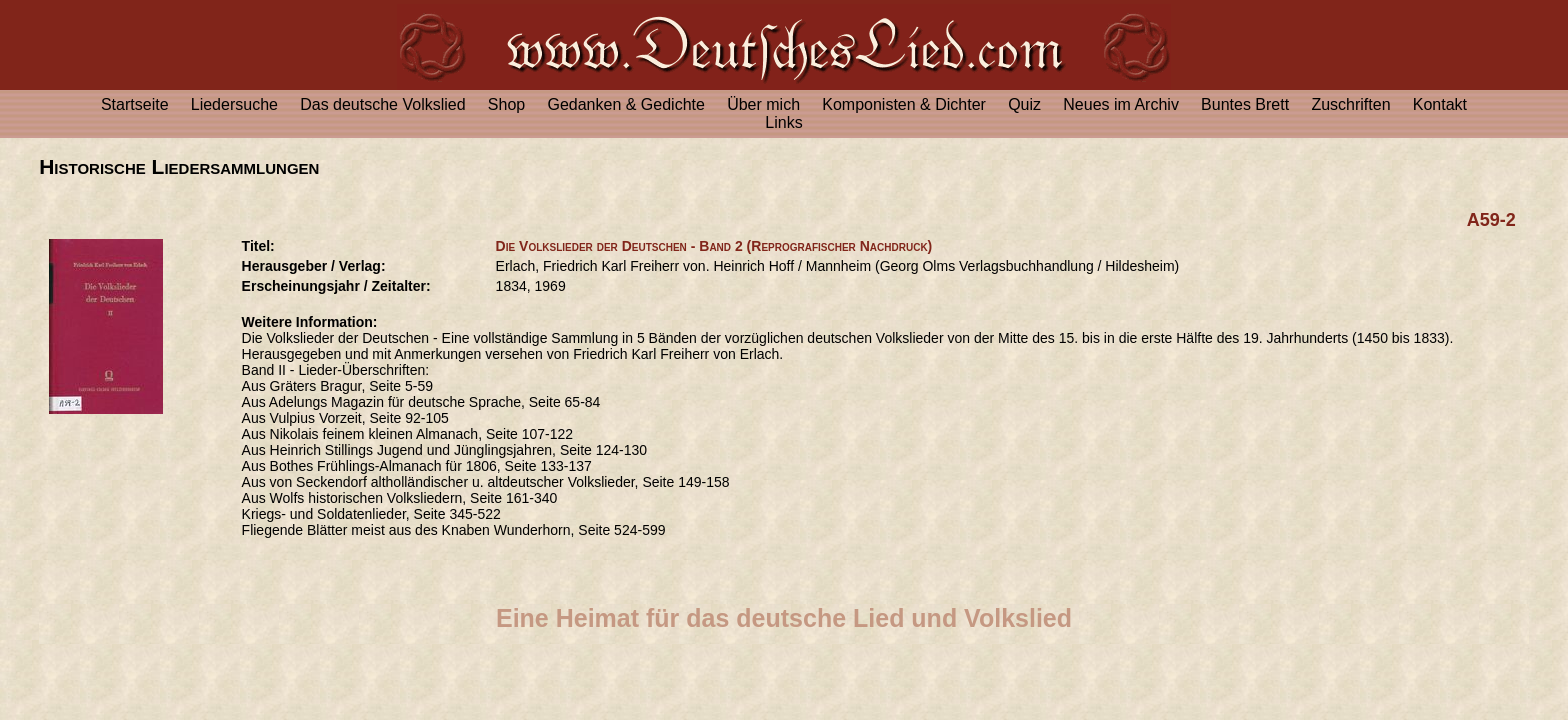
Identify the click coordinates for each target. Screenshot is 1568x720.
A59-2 (1491, 220)
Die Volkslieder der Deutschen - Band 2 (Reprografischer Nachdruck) (714, 246)
